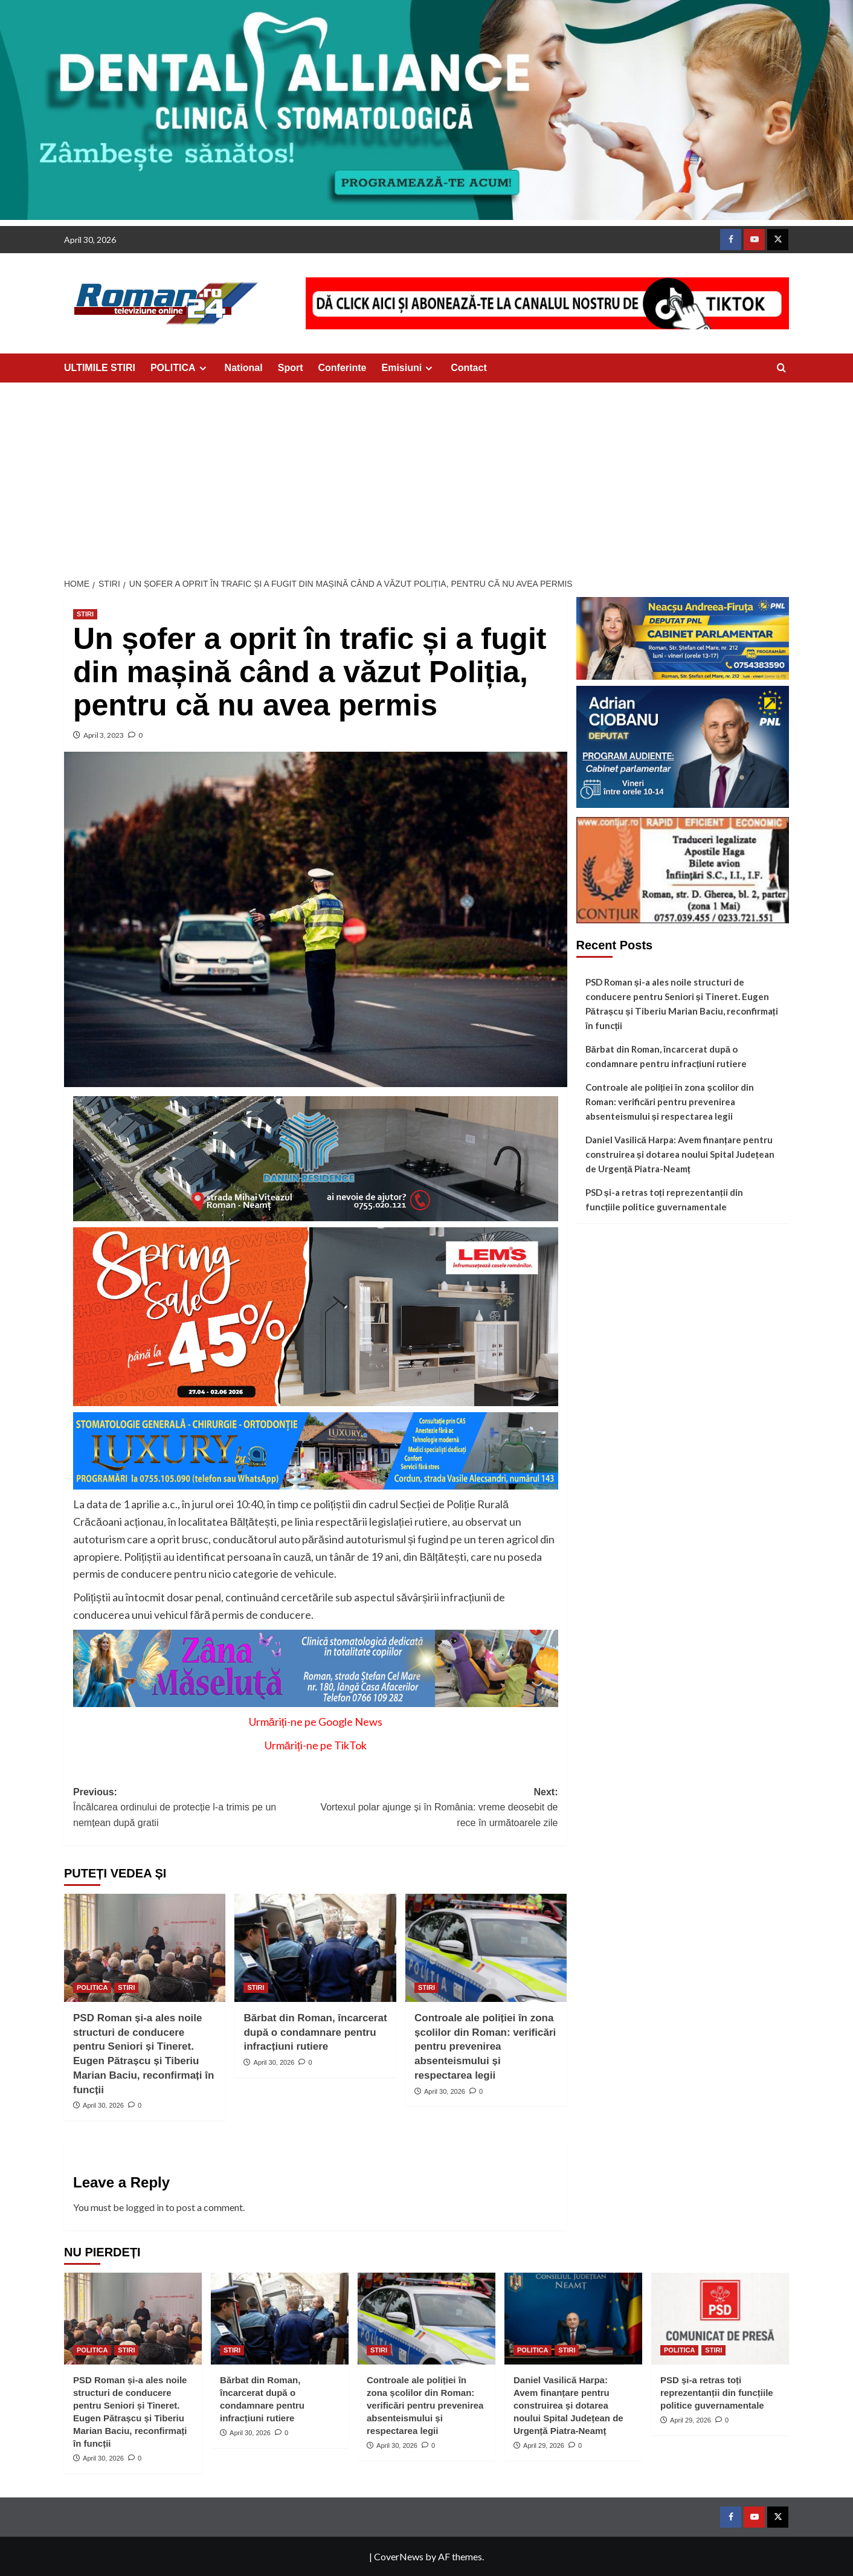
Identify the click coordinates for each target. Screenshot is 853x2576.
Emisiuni (409, 368)
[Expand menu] (203, 368)
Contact (469, 368)
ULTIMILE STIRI (99, 368)
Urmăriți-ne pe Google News (315, 1721)
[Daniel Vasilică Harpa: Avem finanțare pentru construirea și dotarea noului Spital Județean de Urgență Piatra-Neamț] (573, 2319)
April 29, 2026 (543, 2445)
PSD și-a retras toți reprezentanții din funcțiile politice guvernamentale (664, 1199)
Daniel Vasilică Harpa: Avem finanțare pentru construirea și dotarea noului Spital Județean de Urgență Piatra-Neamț (679, 1154)
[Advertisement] (426, 473)
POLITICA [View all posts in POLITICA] (92, 1987)
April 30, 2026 (103, 2105)
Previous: (194, 1809)
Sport (290, 368)
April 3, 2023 (103, 735)
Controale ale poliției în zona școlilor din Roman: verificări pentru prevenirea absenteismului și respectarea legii (485, 2046)
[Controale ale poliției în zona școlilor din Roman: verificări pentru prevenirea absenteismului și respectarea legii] (486, 1947)
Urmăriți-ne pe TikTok (316, 1745)
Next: (436, 1809)
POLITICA (180, 368)
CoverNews (398, 2556)
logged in (145, 2207)
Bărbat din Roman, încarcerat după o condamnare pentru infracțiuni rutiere (315, 2032)
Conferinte (342, 368)
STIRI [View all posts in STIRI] (85, 614)
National (244, 368)
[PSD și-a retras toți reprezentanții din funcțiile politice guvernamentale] (720, 2319)
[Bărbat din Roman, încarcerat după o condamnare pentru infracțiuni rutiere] (315, 1947)
